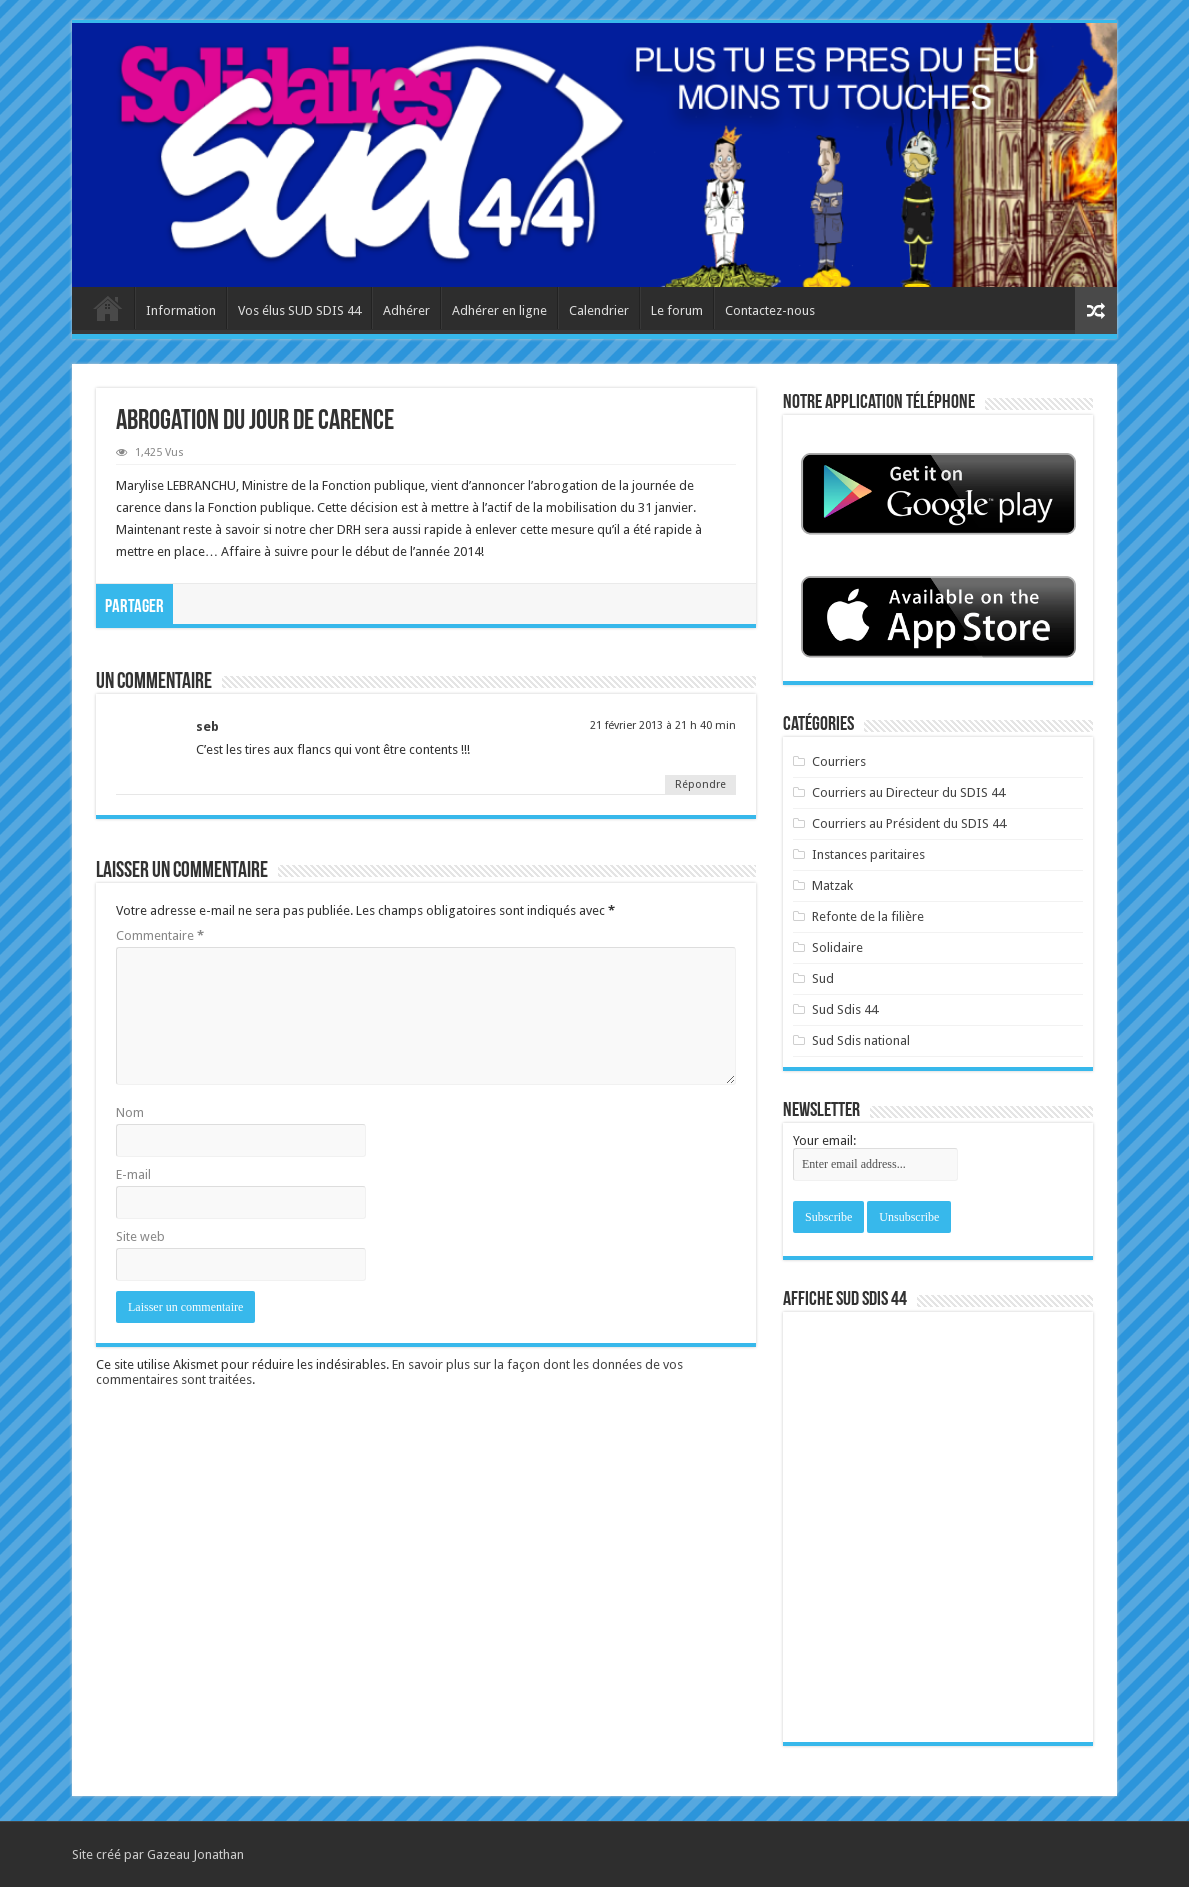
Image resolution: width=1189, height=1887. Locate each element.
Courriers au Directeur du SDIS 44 (908, 792)
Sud (823, 978)
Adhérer (406, 310)
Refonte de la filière (868, 916)
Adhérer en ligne (499, 310)
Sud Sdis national (861, 1040)
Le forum (677, 310)
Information (181, 310)
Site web (140, 1236)
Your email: (824, 1140)
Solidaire (837, 947)
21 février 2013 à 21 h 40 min (663, 725)
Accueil (108, 308)
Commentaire (160, 935)
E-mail (133, 1174)
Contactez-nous (770, 310)
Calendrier (599, 310)
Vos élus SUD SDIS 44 (299, 310)
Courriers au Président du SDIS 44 (909, 823)
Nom (130, 1112)
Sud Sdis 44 (845, 1009)
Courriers (839, 761)
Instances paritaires (868, 854)
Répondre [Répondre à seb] (700, 784)
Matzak (832, 885)
